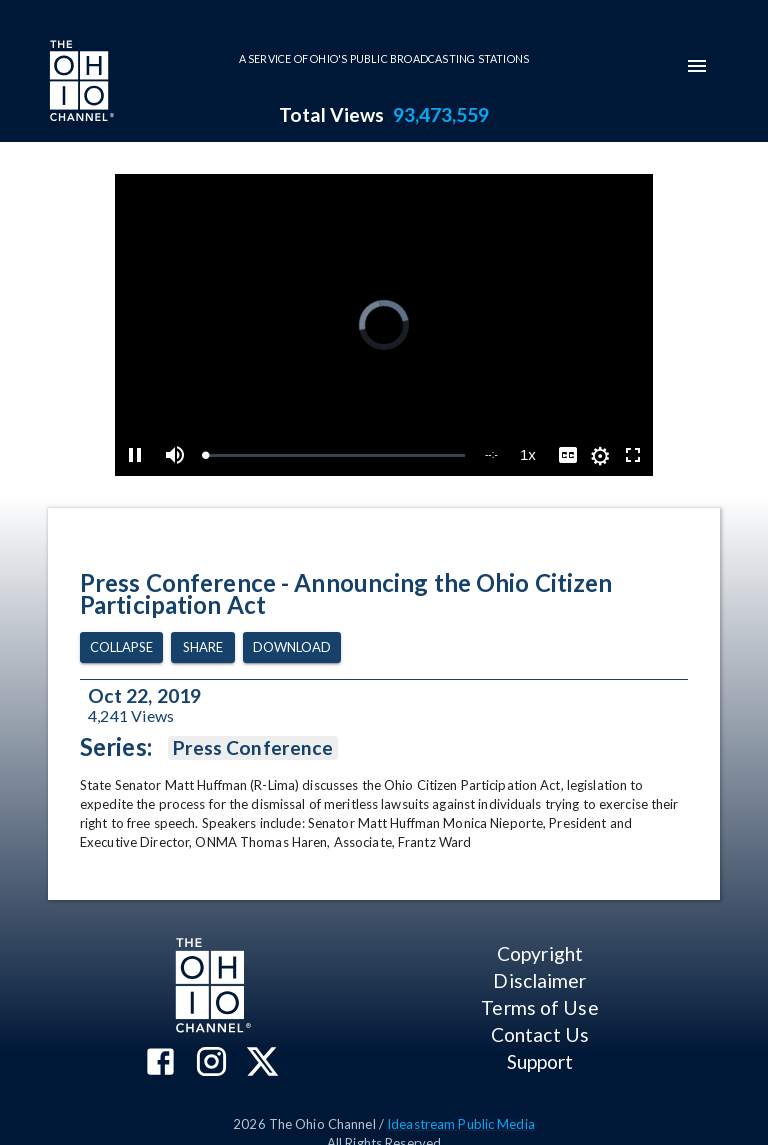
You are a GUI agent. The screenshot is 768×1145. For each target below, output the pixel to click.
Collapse (121, 647)
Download (292, 647)
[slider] (335, 455)
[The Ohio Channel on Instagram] (211, 1063)
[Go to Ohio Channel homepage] (80, 83)
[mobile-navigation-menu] (697, 66)
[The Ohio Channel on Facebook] (160, 1063)
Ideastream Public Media (461, 1124)
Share (203, 647)
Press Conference (253, 748)
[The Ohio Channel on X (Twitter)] (262, 1063)
